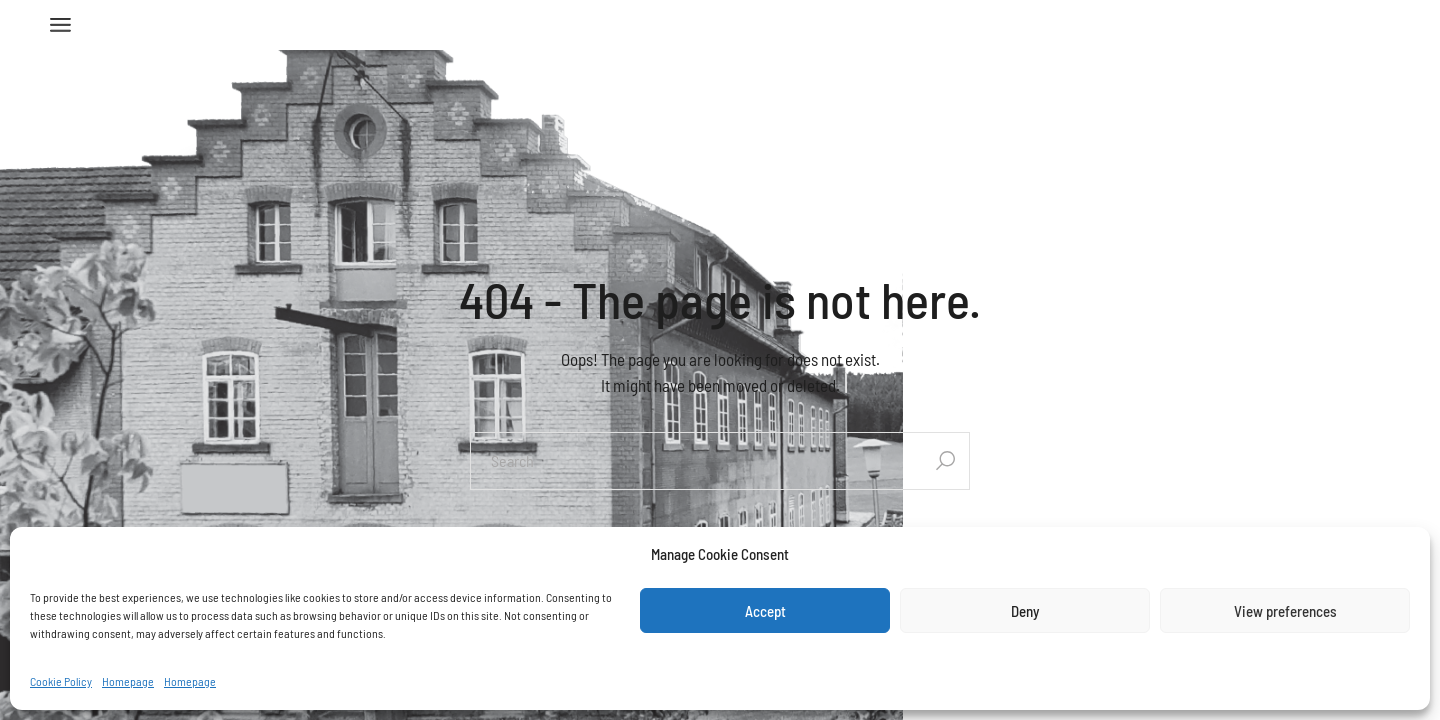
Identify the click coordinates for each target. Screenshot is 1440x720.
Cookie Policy (61, 681)
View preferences (1285, 611)
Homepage (128, 681)
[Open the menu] (60, 25)
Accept (765, 611)
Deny (1025, 611)
